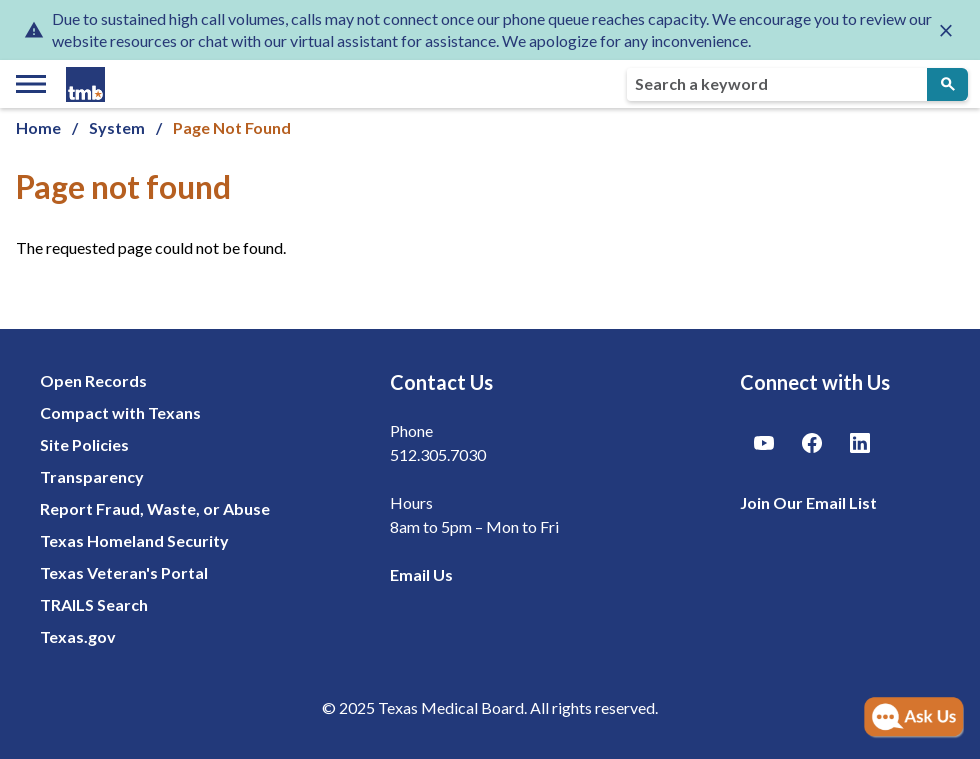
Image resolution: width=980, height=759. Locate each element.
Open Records (93, 380)
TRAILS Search (94, 604)
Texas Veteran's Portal (124, 572)
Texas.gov (78, 636)
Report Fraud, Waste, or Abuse (155, 508)
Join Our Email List (808, 502)
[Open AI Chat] (914, 718)
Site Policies (84, 444)
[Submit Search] (947, 84)
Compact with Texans (120, 412)
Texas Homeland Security (134, 540)
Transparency (92, 476)
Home (38, 127)
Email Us (421, 574)
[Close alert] (946, 30)
